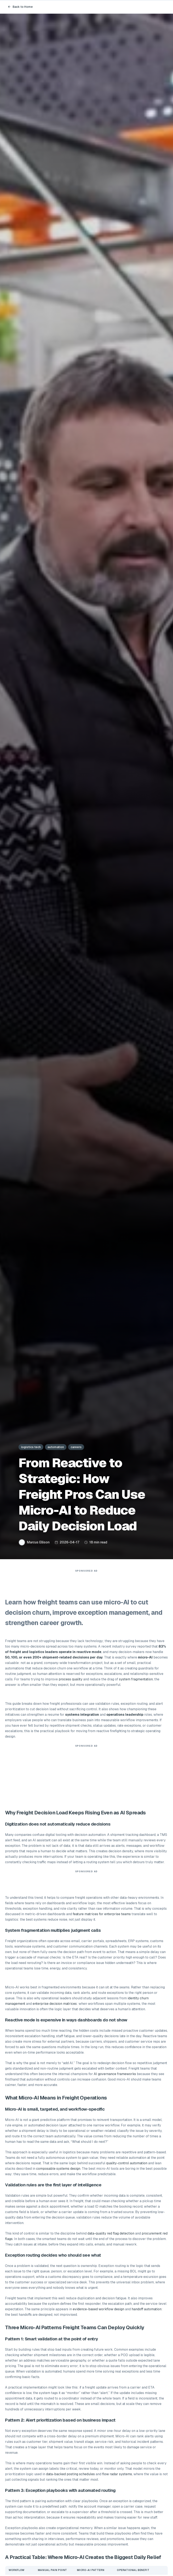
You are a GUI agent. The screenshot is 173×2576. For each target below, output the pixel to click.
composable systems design (58, 2170)
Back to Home (20, 7)
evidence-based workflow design (98, 2311)
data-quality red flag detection (110, 2235)
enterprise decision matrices (55, 2006)
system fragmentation (136, 1681)
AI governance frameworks (115, 2076)
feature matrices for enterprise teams (102, 1916)
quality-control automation (126, 2165)
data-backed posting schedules (70, 2476)
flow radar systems (117, 2476)
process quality (70, 1681)
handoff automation (146, 2311)
